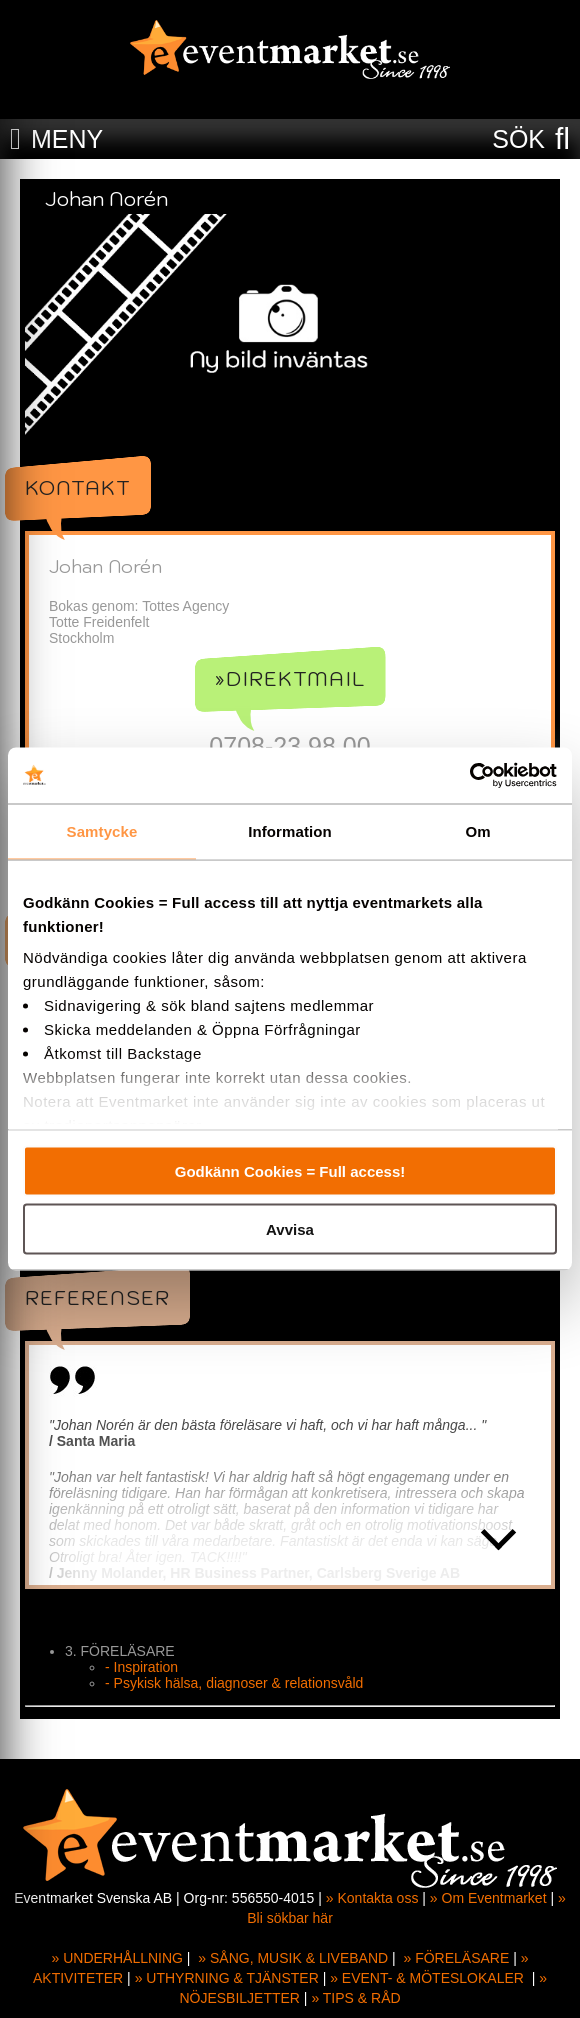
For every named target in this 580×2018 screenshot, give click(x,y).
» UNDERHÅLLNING (117, 1958)
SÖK (518, 139)
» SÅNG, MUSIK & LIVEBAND (293, 1958)
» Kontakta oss (372, 1898)
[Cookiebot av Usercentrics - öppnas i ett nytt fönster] (469, 776)
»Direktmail (290, 679)
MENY (67, 139)
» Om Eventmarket (488, 1898)
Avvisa (290, 1229)
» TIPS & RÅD (355, 1998)
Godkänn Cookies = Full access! (290, 1170)
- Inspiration (141, 1667)
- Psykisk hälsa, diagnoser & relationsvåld (234, 1683)
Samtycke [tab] (102, 830)
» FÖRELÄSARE (456, 1958)
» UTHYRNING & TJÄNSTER (227, 1978)
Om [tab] (477, 830)
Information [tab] (290, 830)
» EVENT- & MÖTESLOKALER (427, 1978)
